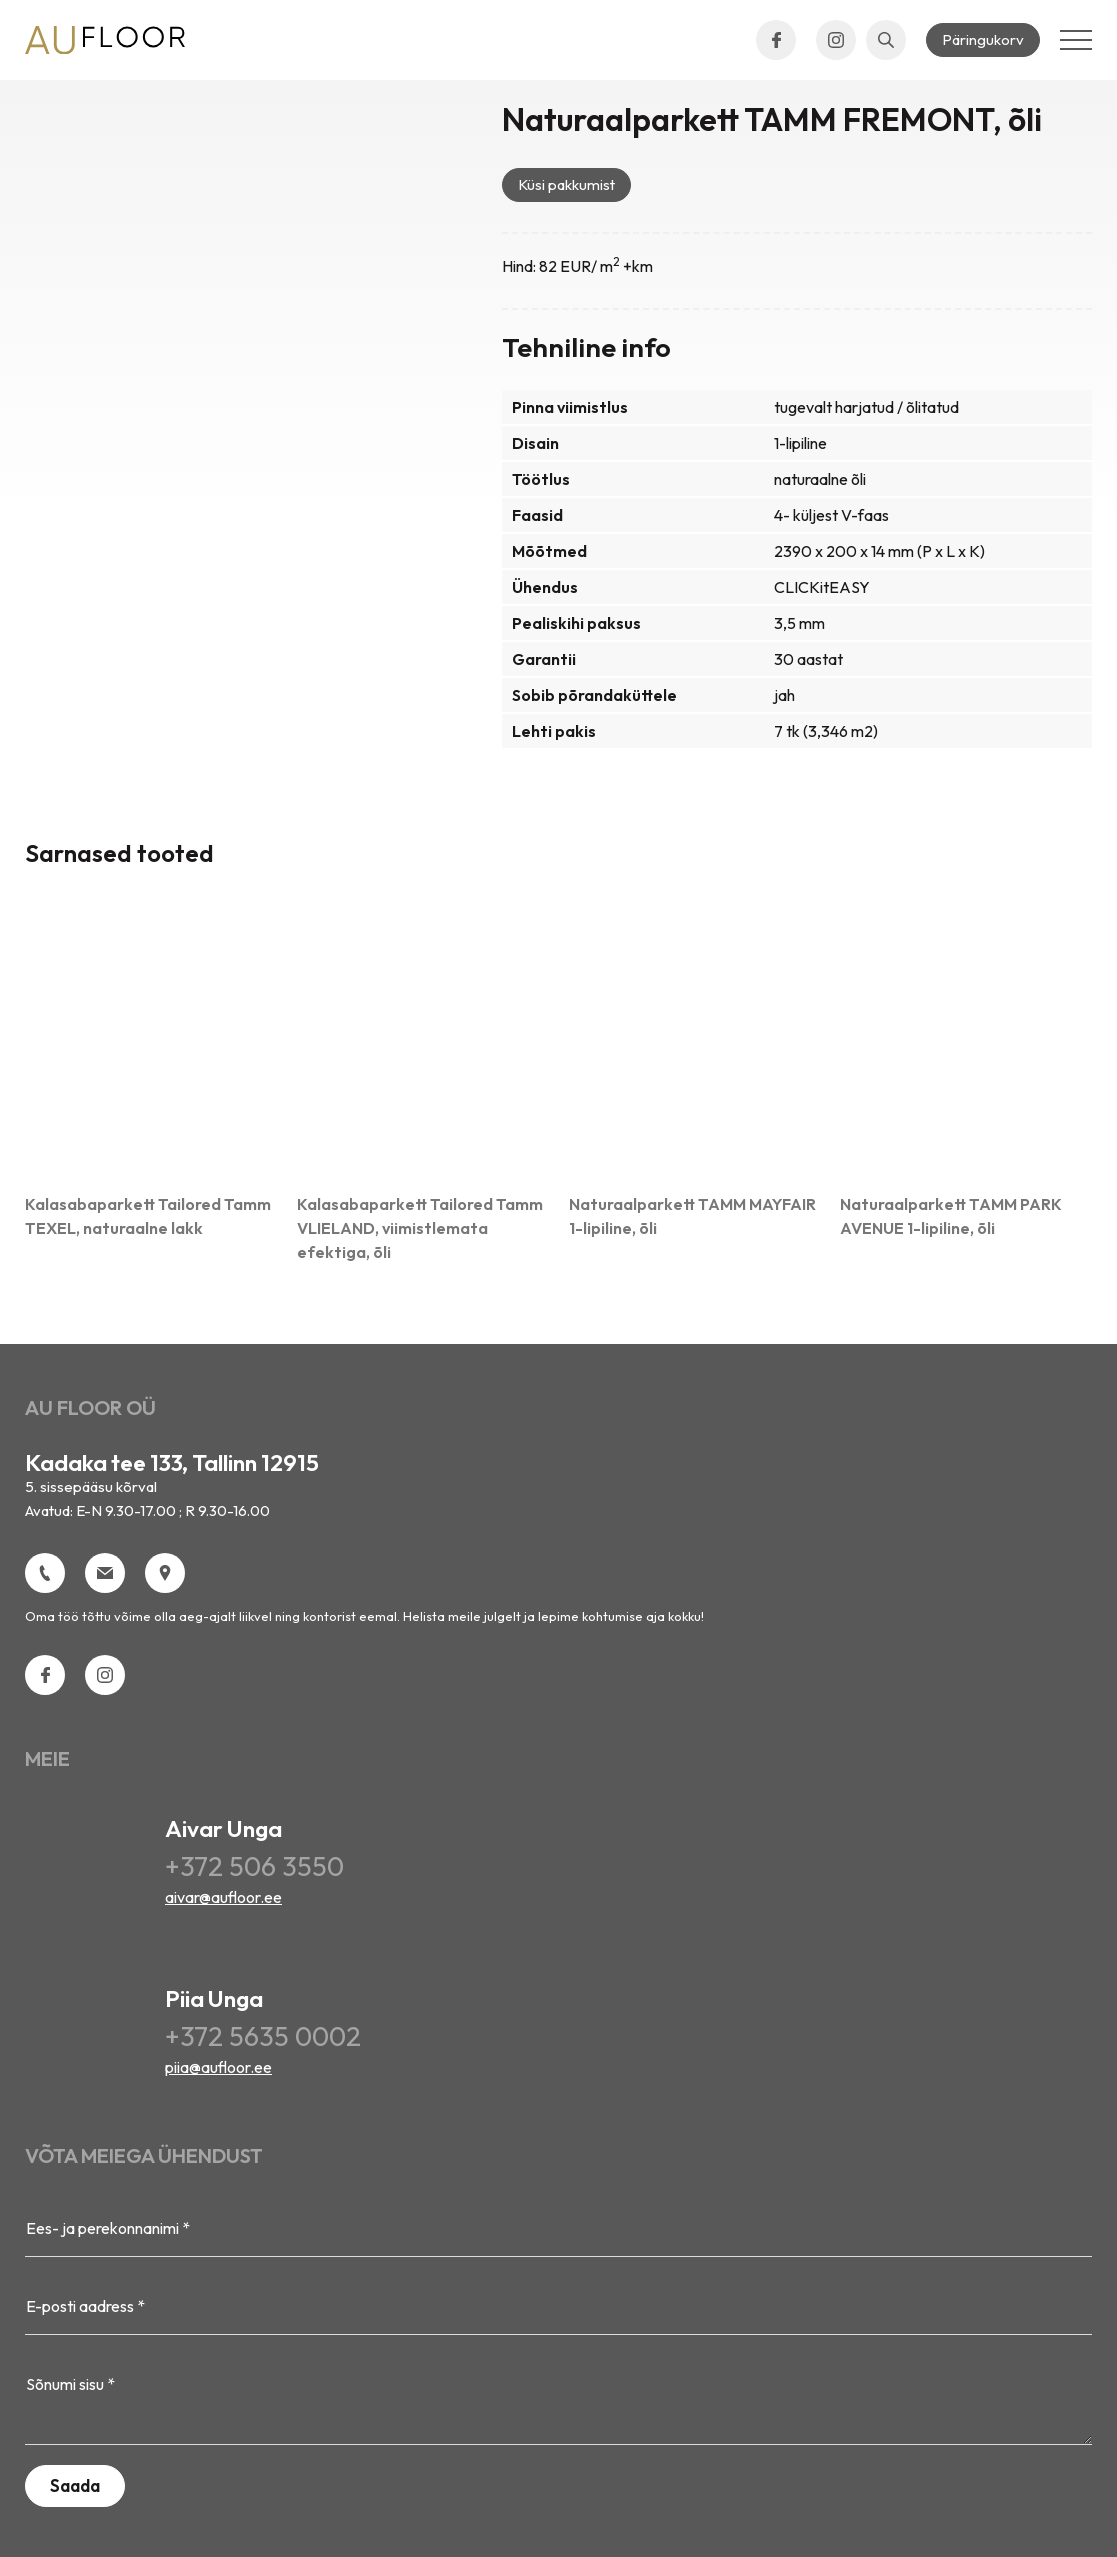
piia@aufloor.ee (218, 2067)
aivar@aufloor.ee (223, 1897)
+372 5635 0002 (263, 2036)
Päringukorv (983, 39)
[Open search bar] (886, 40)
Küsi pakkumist (566, 184)
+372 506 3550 (254, 1866)
